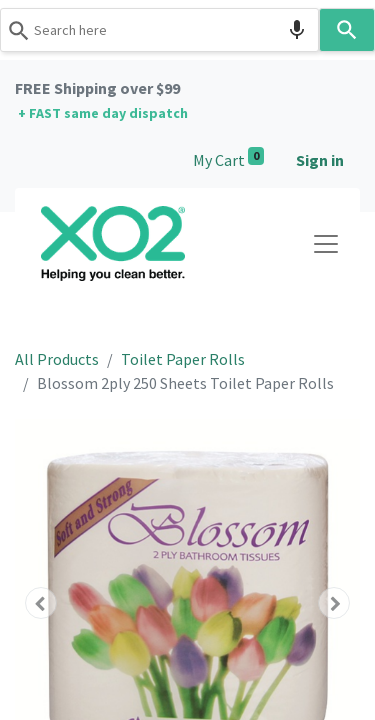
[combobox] (160, 30)
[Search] (347, 30)
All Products (57, 359)
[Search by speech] (297, 30)
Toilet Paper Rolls (183, 359)
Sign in (320, 160)
